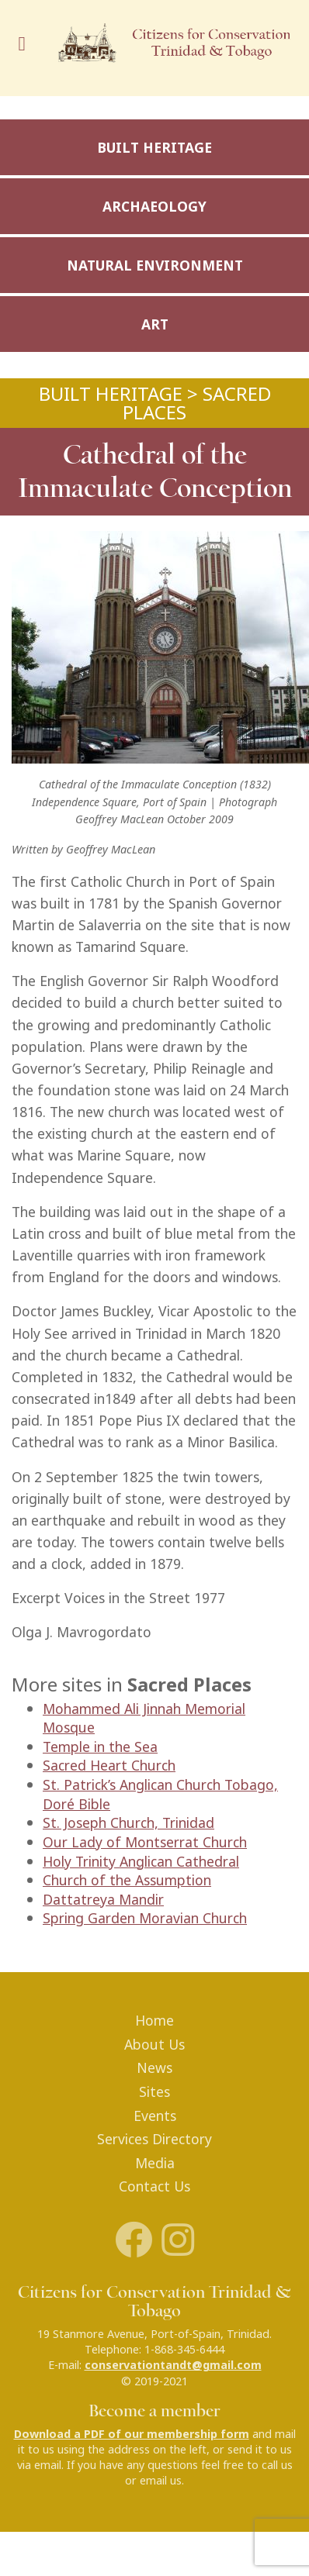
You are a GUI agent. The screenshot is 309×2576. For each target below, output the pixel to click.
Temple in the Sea (100, 1746)
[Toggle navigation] (26, 48)
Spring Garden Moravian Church (145, 1918)
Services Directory (154, 2139)
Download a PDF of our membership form (131, 2434)
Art (154, 324)
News (154, 2067)
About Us (154, 2044)
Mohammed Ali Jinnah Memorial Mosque (144, 1718)
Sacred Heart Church (109, 1765)
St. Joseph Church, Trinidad (128, 1822)
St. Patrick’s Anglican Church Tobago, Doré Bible (160, 1794)
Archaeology (154, 206)
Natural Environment (155, 265)
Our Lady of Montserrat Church (145, 1842)
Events (155, 2115)
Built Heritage (154, 147)
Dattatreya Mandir (103, 1899)
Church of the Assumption (127, 1880)
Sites (154, 2091)
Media (155, 2163)
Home (154, 2020)
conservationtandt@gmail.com (173, 2365)
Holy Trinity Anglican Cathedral (141, 1861)
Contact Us (154, 2186)
